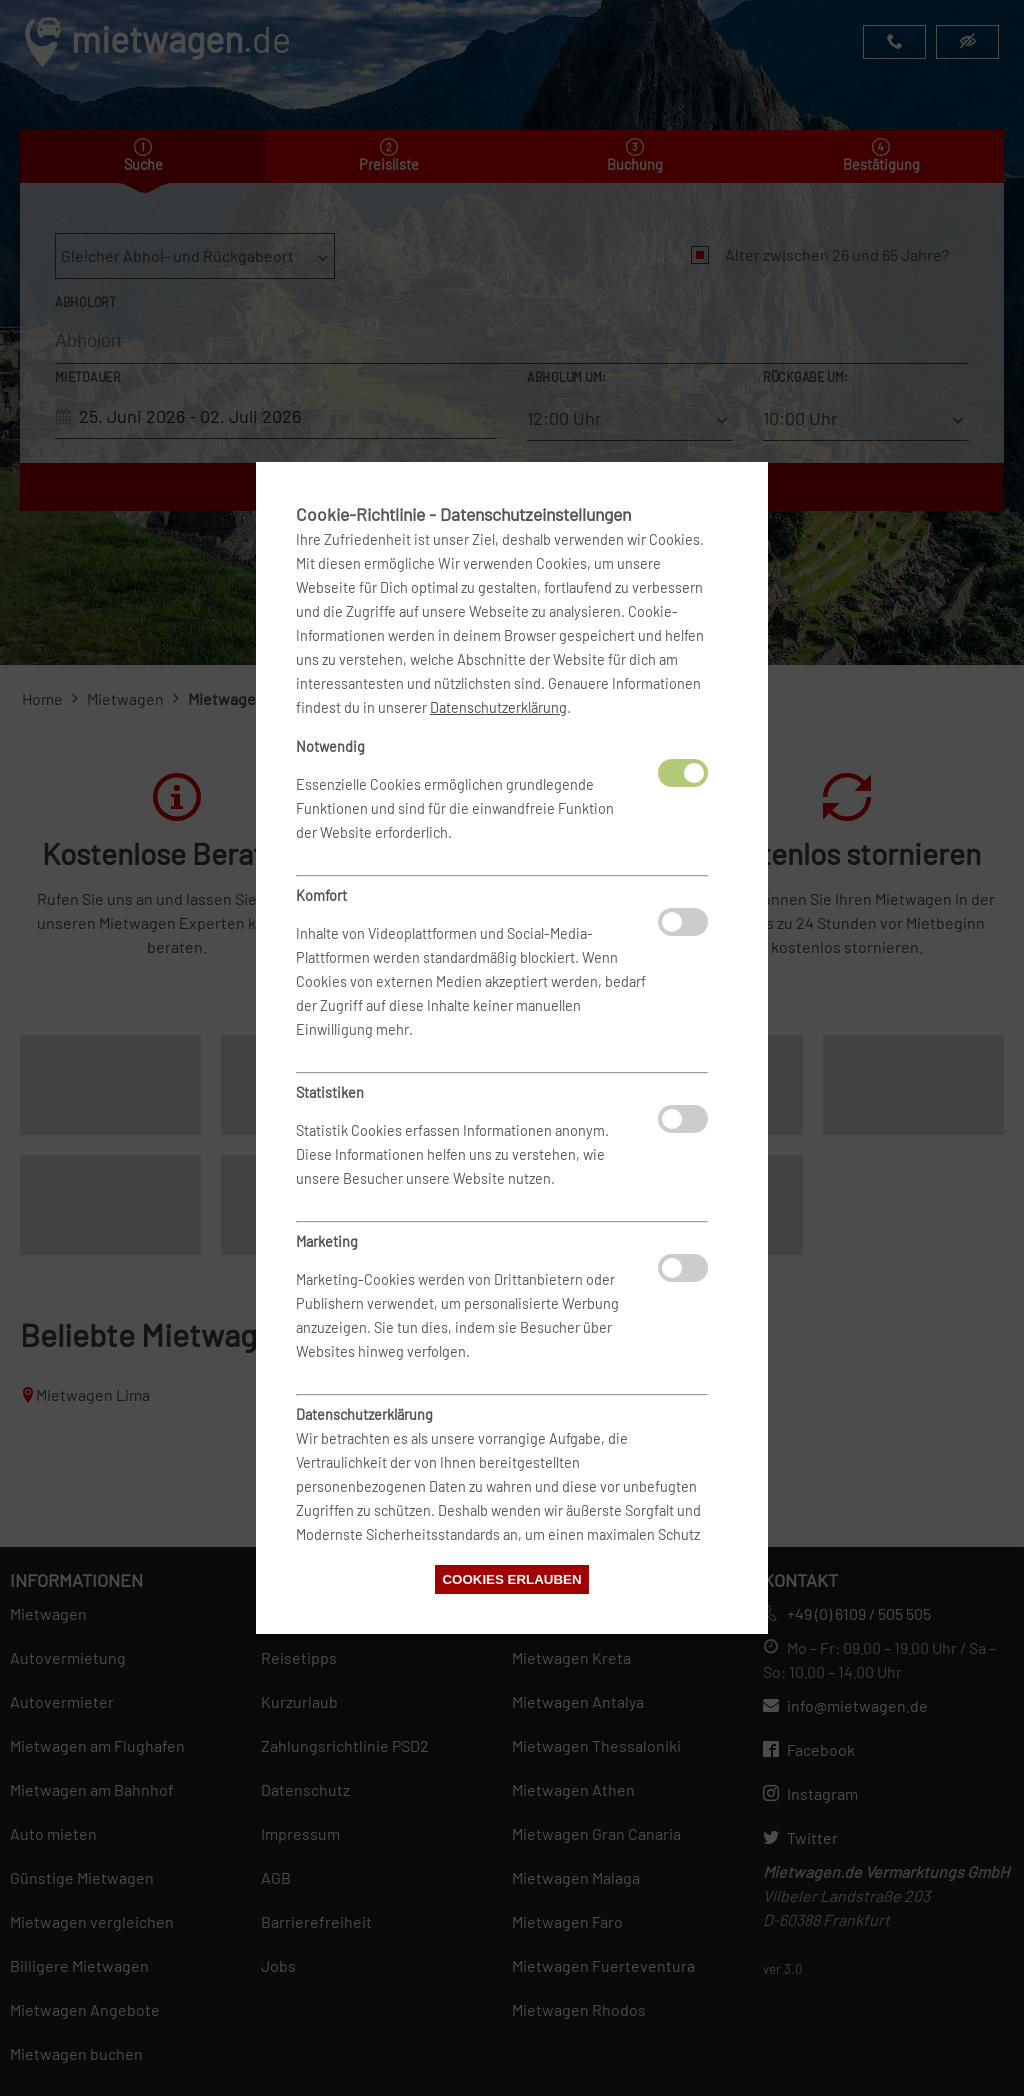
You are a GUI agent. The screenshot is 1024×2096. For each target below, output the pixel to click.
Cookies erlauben (511, 1579)
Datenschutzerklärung (498, 707)
